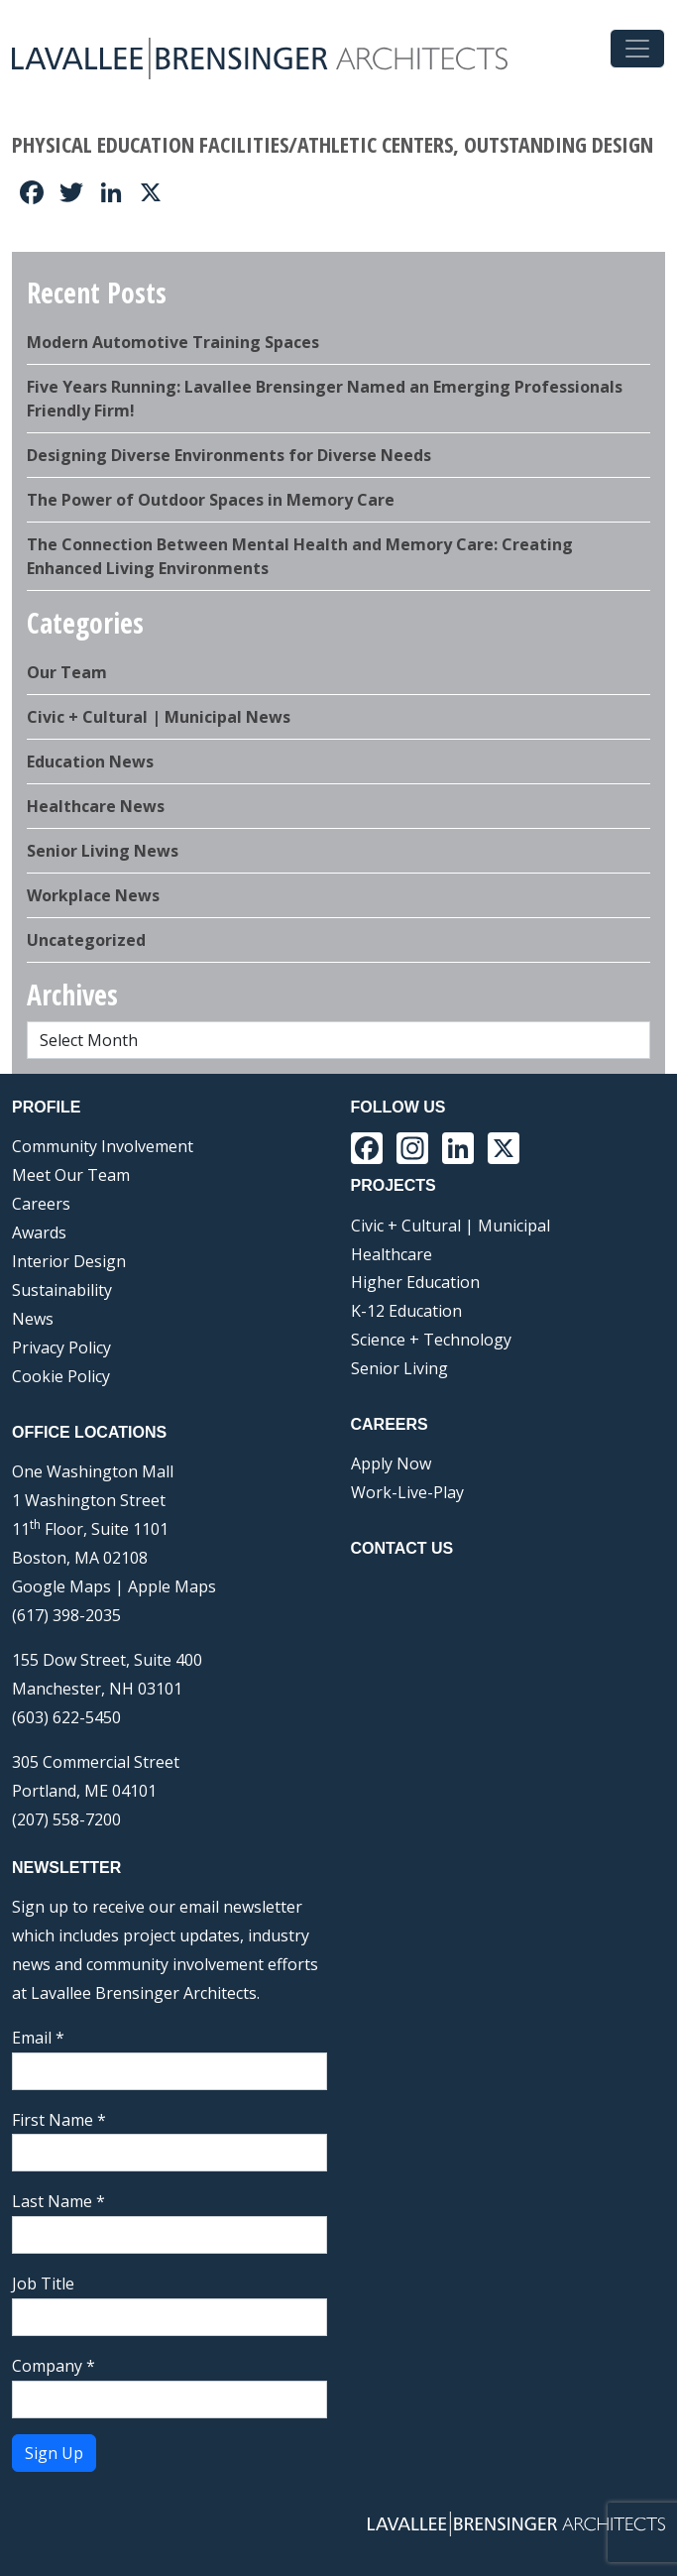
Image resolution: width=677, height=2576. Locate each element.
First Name (59, 2120)
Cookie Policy (61, 1376)
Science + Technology (431, 1339)
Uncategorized (86, 940)
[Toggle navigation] (637, 48)
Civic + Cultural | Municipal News (158, 717)
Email (38, 2038)
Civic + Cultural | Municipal (450, 1225)
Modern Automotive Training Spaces (173, 342)
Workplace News (93, 895)
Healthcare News (96, 806)
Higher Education (415, 1282)
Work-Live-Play (407, 1492)
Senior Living (399, 1368)
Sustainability (62, 1290)
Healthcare (391, 1254)
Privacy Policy (61, 1347)
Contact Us (402, 1548)
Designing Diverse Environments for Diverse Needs (229, 455)
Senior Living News (102, 851)
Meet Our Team (71, 1175)
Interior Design (69, 1261)
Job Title (43, 2283)
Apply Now (391, 1463)
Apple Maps (172, 1586)
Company (53, 2366)
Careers (41, 1204)
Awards (39, 1232)
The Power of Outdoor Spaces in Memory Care (211, 500)
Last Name (58, 2201)
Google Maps (61, 1586)
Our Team (67, 672)
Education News (90, 761)
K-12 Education (406, 1311)
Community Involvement (102, 1146)
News (33, 1319)
